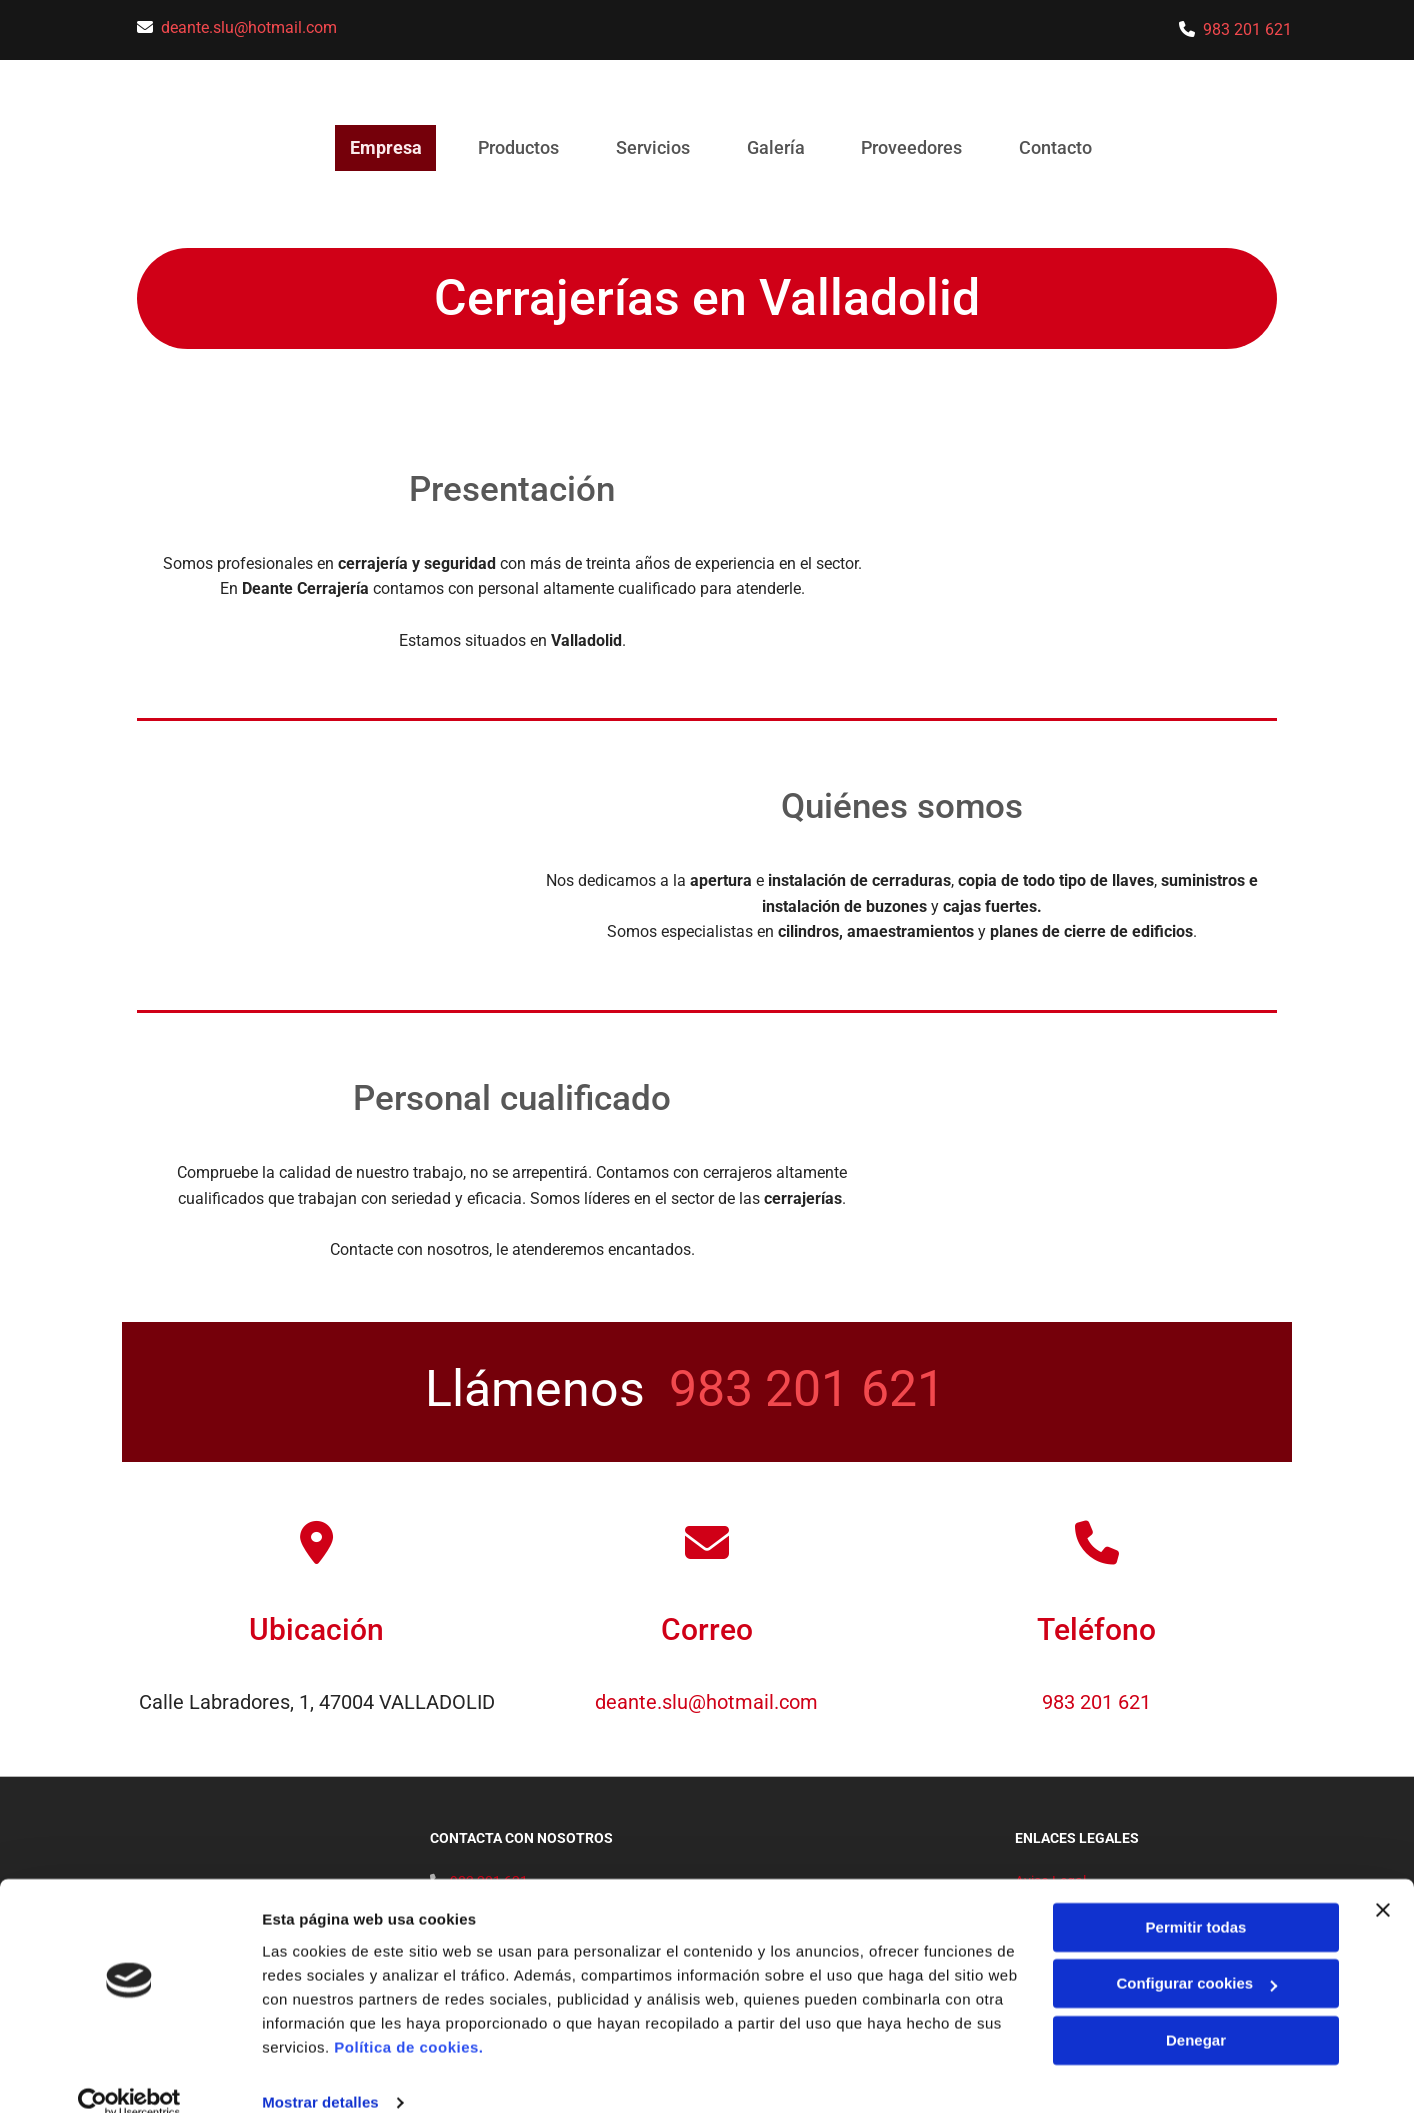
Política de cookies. (408, 2018)
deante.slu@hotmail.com (249, 27)
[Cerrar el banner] (1383, 1881)
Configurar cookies (1196, 1954)
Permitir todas (1196, 1898)
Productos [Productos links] (514, 147)
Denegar (1196, 2011)
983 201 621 (1247, 29)
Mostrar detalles (320, 2073)
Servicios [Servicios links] (652, 147)
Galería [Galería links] (778, 147)
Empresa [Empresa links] (378, 147)
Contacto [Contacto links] (1064, 147)
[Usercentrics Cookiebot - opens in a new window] (129, 2074)
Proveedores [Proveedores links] (917, 147)
